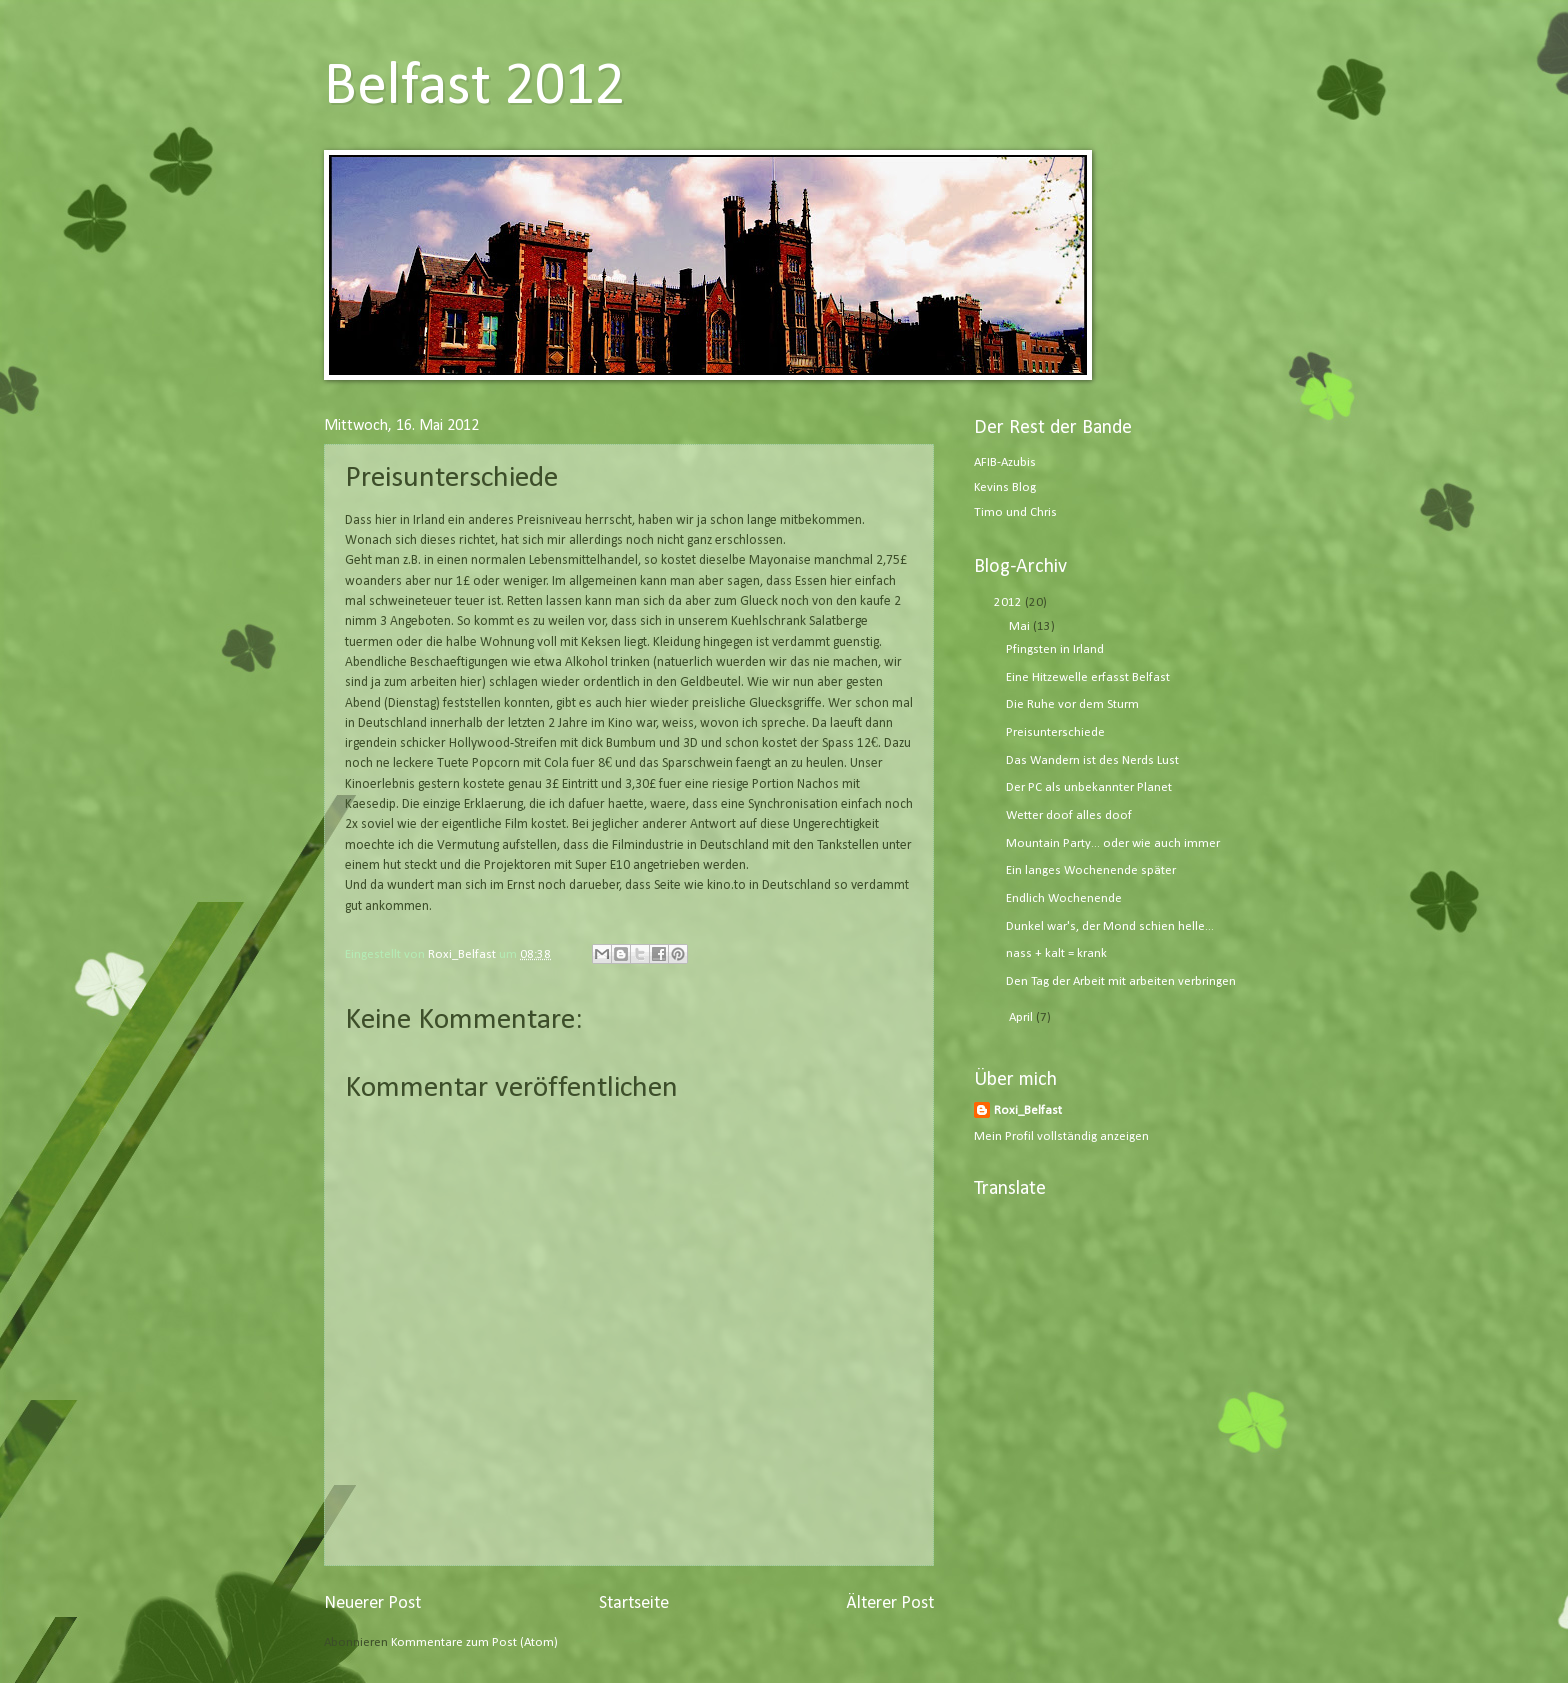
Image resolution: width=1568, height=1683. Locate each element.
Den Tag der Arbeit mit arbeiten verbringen (1121, 981)
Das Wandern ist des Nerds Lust (1092, 760)
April (1022, 1017)
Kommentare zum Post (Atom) (474, 1642)
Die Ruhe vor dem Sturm (1072, 704)
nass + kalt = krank (1056, 953)
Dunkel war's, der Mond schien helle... (1110, 926)
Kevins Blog (1005, 487)
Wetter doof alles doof (1069, 815)
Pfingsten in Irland (1055, 649)
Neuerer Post (372, 1603)
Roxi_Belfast (1028, 1110)
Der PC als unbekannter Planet (1089, 787)
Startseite (634, 1603)
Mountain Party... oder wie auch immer (1113, 843)
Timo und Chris (1015, 512)
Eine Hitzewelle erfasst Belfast (1088, 677)
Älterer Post (890, 1603)
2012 (1009, 602)
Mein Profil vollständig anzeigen (1061, 1136)
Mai (1021, 626)
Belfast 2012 (474, 88)
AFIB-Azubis (1005, 462)
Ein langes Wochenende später (1091, 870)
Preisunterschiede (1055, 732)
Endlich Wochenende (1064, 898)
